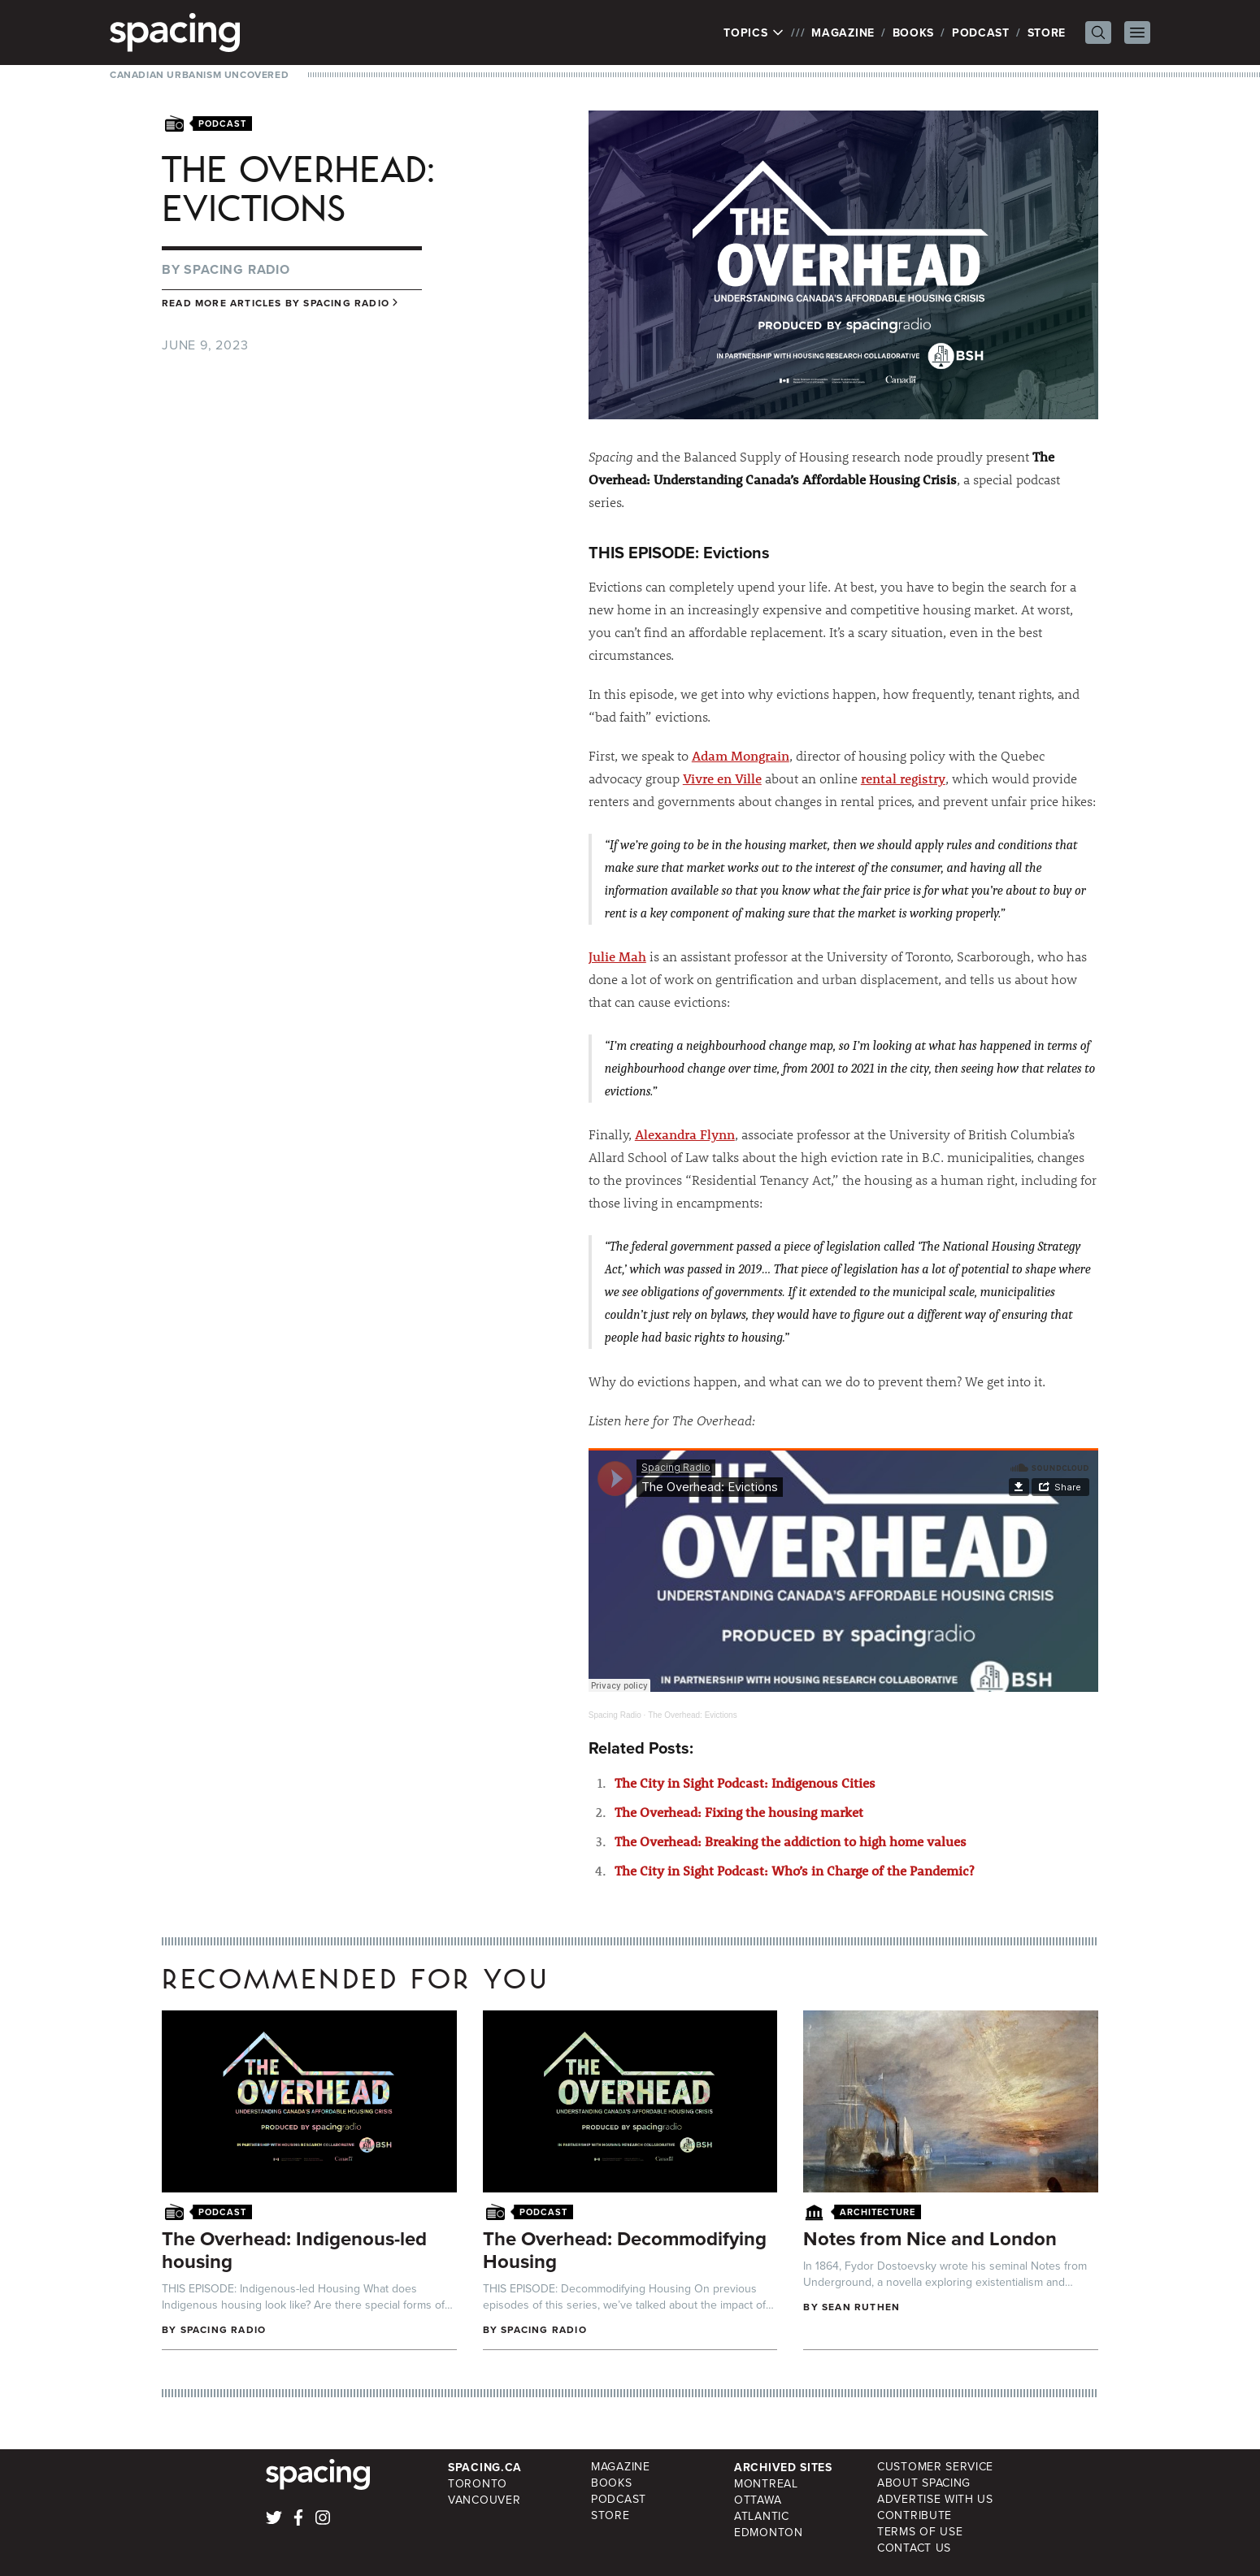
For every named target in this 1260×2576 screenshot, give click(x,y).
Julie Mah (617, 956)
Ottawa (757, 2500)
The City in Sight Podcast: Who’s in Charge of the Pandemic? (794, 1870)
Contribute (914, 2515)
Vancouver (484, 2500)
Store (1047, 32)
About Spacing (924, 2482)
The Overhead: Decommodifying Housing (625, 2249)
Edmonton (768, 2532)
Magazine (843, 32)
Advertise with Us (935, 2499)
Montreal (766, 2483)
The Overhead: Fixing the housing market (739, 1811)
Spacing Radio (236, 269)
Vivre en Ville (722, 778)
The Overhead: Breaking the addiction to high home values (791, 1841)
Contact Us (914, 2547)
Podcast (981, 32)
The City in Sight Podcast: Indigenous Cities (745, 1782)
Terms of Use (919, 2531)
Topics (753, 32)
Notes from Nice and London (930, 2238)
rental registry (903, 778)
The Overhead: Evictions (692, 1715)
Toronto (477, 2483)
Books (914, 32)
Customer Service (935, 2466)
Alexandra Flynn (685, 1134)
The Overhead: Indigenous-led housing (294, 2249)
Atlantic (761, 2516)
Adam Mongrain (740, 755)
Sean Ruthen (861, 2307)
